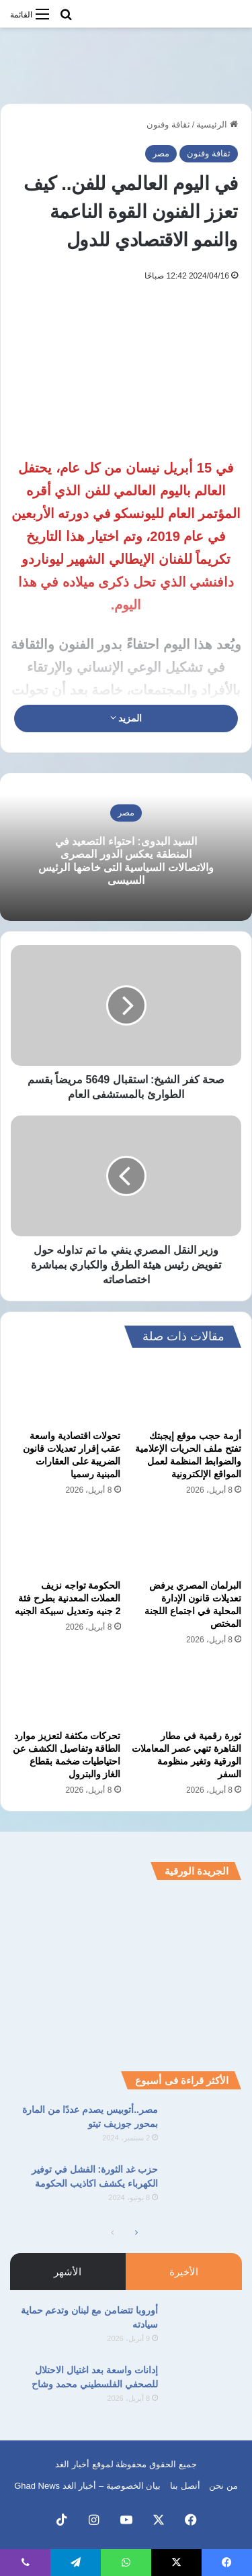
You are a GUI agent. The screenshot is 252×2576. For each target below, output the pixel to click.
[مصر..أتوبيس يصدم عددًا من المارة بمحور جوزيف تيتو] (205, 2128)
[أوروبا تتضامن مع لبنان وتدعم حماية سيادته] (205, 2328)
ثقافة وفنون (168, 124)
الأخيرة (183, 2271)
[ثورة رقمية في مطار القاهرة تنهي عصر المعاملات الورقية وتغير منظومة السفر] (187, 1691)
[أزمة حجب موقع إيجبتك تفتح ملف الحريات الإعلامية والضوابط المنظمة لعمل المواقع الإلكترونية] (187, 1392)
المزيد (126, 718)
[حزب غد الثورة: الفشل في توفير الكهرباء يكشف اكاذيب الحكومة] (205, 2188)
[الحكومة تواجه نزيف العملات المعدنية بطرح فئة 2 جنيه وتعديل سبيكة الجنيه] (66, 1542)
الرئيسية (217, 124)
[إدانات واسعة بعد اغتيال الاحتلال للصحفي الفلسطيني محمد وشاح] (205, 2388)
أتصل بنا (185, 2486)
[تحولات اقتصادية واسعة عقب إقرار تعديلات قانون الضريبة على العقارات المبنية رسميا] (66, 1392)
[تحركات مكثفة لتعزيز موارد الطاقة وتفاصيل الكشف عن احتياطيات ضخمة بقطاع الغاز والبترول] (66, 1691)
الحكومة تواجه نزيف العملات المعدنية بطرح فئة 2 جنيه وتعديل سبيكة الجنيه (67, 1598)
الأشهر (67, 2271)
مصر (161, 153)
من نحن (223, 2486)
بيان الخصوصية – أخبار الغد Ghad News (87, 2486)
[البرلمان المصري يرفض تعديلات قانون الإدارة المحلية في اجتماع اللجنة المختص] (187, 1542)
